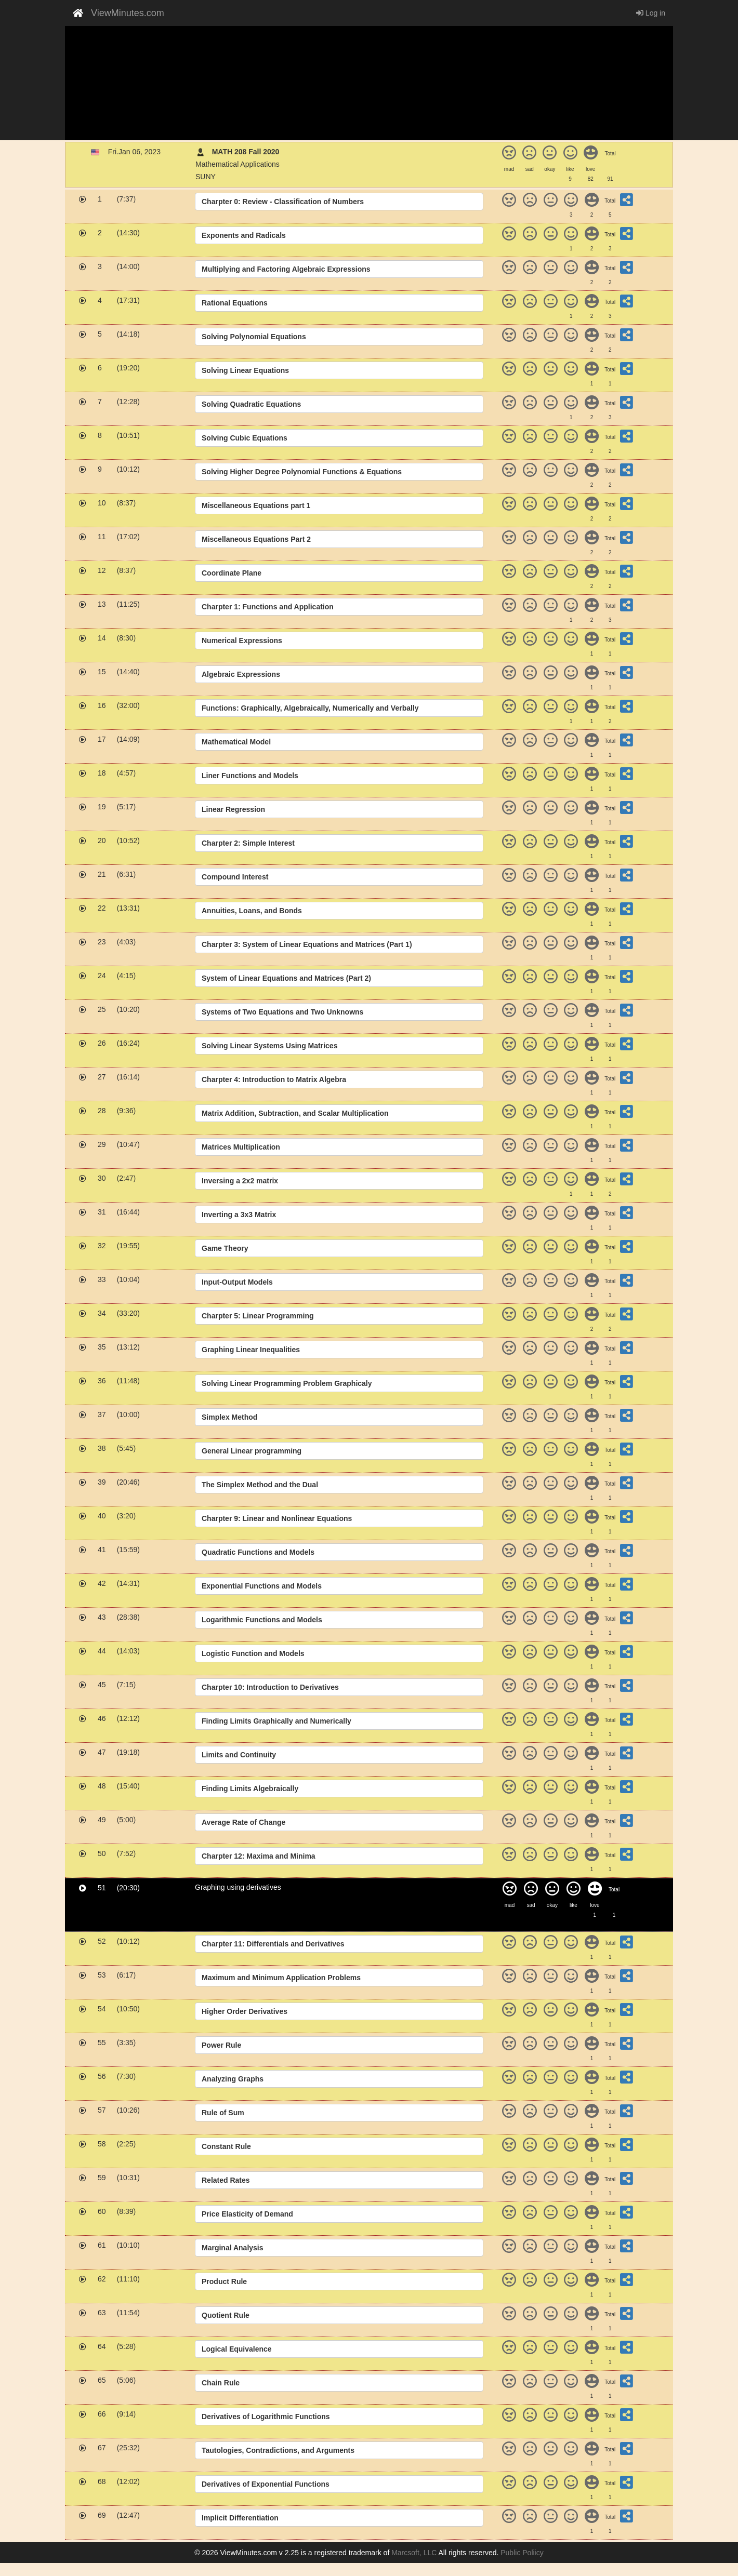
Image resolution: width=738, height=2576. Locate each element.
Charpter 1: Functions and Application (268, 607)
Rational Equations (235, 303)
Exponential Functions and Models (262, 1586)
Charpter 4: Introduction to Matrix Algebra (274, 1079)
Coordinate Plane (231, 573)
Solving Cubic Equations (244, 438)
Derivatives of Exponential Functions (266, 2484)
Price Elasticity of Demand (247, 2214)
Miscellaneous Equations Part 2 (256, 539)
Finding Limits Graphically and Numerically (276, 1721)
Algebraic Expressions (241, 674)
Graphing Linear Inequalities (251, 1349)
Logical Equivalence (237, 2349)
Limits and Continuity (239, 1755)
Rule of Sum (223, 2112)
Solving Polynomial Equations (254, 336)
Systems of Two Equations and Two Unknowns (282, 1012)
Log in (650, 13)
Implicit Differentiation (240, 2518)
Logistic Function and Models (253, 1653)
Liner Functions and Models (250, 775)
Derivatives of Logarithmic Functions (266, 2416)
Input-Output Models (237, 1282)
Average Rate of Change (243, 1822)
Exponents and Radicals (244, 235)
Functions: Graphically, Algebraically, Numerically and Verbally (310, 708)
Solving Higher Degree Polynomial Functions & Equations (302, 472)
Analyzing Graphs (232, 2079)
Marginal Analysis (232, 2248)
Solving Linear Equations (245, 370)
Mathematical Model (236, 742)
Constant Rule (226, 2146)
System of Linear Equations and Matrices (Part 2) (286, 978)
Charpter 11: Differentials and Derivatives (273, 1944)
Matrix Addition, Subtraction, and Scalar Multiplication (295, 1113)
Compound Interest (235, 877)
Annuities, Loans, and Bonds (252, 910)
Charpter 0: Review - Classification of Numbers (283, 201)
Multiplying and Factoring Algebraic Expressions (286, 269)
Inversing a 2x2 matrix (240, 1181)
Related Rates (226, 2180)
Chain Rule (221, 2383)
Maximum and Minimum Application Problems (281, 1977)
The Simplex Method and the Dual (260, 1484)
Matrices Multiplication (241, 1147)
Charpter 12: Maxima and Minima (258, 1856)
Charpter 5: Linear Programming (258, 1316)
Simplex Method (229, 1417)
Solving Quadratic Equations (251, 404)
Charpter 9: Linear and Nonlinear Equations (277, 1518)
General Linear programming (251, 1451)
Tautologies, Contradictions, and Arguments (278, 2450)
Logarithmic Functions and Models (262, 1620)
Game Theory (225, 1248)
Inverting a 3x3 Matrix (239, 1214)
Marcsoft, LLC (414, 2552)
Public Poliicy (521, 2552)
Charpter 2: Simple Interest (248, 843)
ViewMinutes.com (127, 13)
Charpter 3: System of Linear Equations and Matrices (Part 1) (307, 944)
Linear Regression (233, 809)
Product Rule (224, 2281)
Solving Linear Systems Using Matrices (269, 1046)
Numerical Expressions (242, 640)
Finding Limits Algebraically (250, 1788)
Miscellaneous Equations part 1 (256, 505)
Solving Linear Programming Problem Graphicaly (287, 1383)
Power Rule (221, 2045)
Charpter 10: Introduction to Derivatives (270, 1687)
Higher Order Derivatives (244, 2011)
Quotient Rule (225, 2315)
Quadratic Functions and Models (258, 1552)
